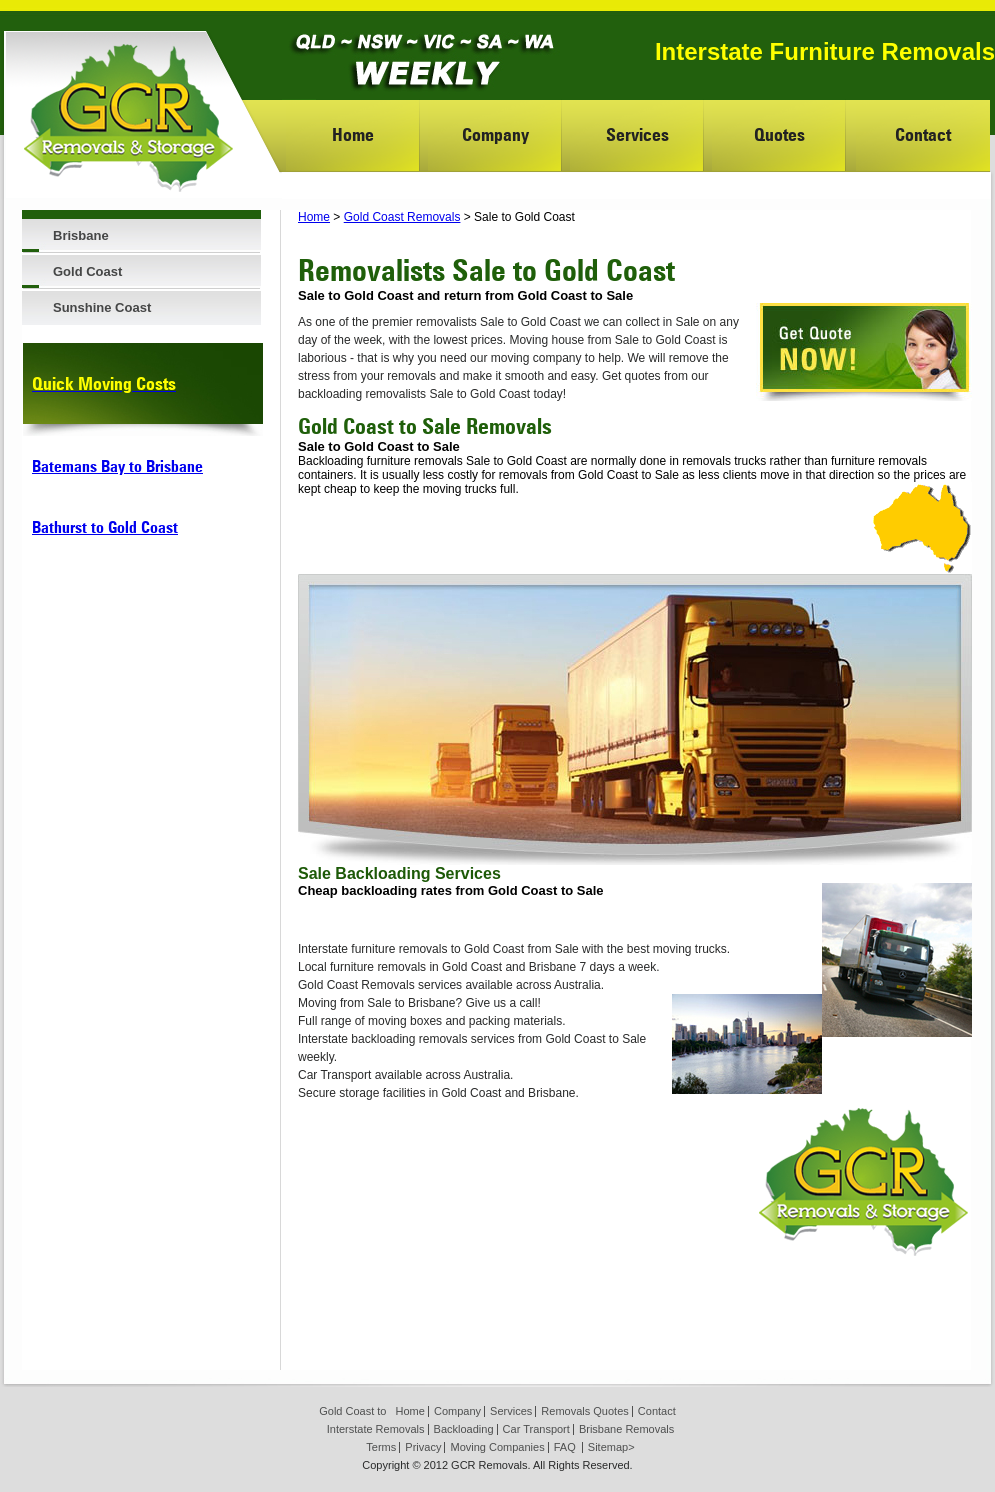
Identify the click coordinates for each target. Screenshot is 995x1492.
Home (353, 134)
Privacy (423, 1447)
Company (495, 134)
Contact (923, 134)
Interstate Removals (376, 1429)
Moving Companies (497, 1447)
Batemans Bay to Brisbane (117, 466)
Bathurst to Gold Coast (105, 527)
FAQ (565, 1447)
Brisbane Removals (626, 1429)
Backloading (464, 1429)
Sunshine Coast (102, 307)
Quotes (779, 134)
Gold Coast (87, 271)
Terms (381, 1447)
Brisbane (81, 235)
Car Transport (536, 1429)
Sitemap (608, 1447)
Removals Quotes (584, 1411)
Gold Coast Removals (402, 217)
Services (637, 134)
